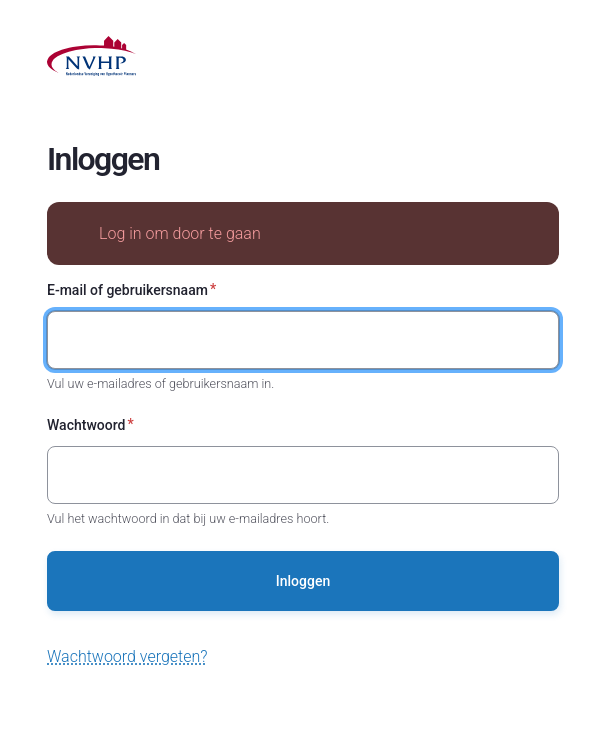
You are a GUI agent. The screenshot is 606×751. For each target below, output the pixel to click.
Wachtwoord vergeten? (127, 656)
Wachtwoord (86, 425)
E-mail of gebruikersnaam (127, 290)
